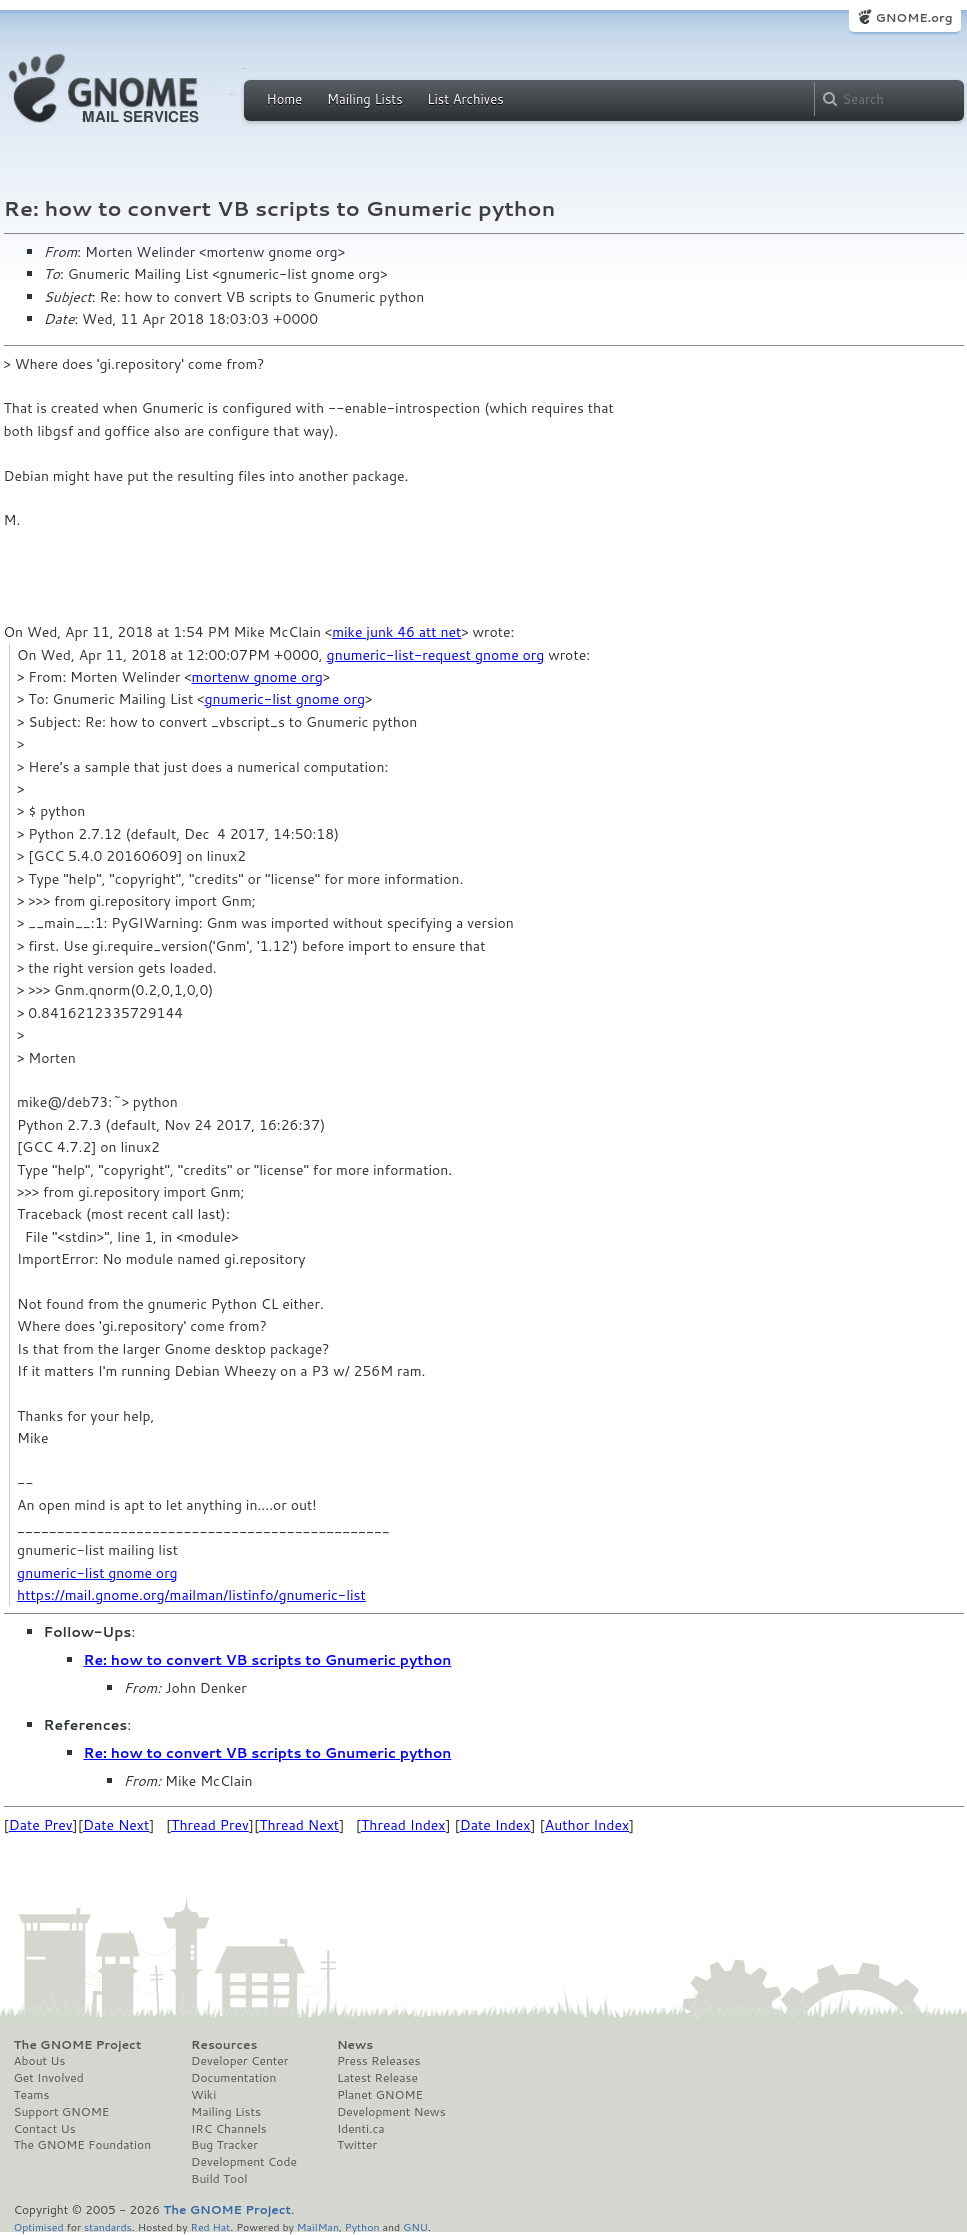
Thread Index (403, 1825)
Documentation (233, 2078)
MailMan (318, 2226)
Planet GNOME (380, 2095)
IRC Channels (229, 2129)
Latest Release (377, 2078)
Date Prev (41, 1825)
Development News (391, 2112)
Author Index (587, 1825)
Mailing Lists (365, 99)
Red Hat (210, 2226)
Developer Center (239, 2061)
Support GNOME (62, 2112)
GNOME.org (913, 17)
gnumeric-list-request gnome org (436, 655)
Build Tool (219, 2179)
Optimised (39, 2226)
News (355, 2045)
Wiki (203, 2095)
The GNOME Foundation (83, 2145)
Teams (32, 2095)
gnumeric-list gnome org (284, 699)
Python (362, 2226)
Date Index (495, 1825)
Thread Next (299, 1825)
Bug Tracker (224, 2145)
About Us (40, 2061)
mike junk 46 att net (396, 632)
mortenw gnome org (257, 677)
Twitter (357, 2145)
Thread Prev (210, 1825)
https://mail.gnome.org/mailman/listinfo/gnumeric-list (191, 1595)
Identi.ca (361, 2129)
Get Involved (49, 2078)
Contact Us (45, 2129)
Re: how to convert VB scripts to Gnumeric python (268, 1660)
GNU (415, 2226)
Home (285, 99)
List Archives (465, 99)
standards (108, 2226)
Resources (224, 2045)
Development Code (244, 2162)
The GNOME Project (78, 2045)
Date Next (116, 1825)
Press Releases (378, 2061)
